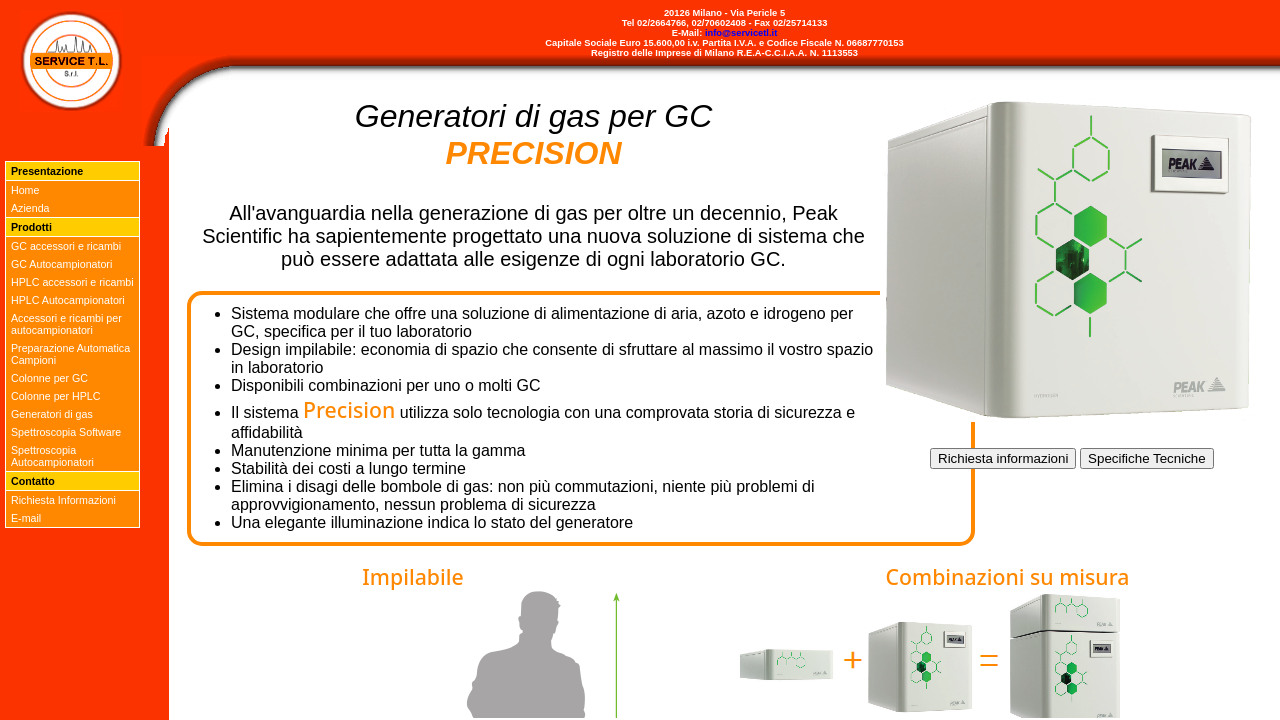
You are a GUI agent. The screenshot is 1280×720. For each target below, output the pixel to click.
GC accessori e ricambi (66, 246)
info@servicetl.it (741, 33)
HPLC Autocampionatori (68, 300)
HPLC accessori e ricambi (72, 282)
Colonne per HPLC (55, 396)
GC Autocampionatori (61, 264)
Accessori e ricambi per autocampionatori (66, 324)
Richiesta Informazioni (63, 500)
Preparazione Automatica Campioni (70, 354)
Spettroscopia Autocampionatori (52, 456)
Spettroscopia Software (66, 432)
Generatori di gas (52, 414)
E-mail (26, 518)
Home (25, 190)
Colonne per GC (49, 378)
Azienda (30, 208)
